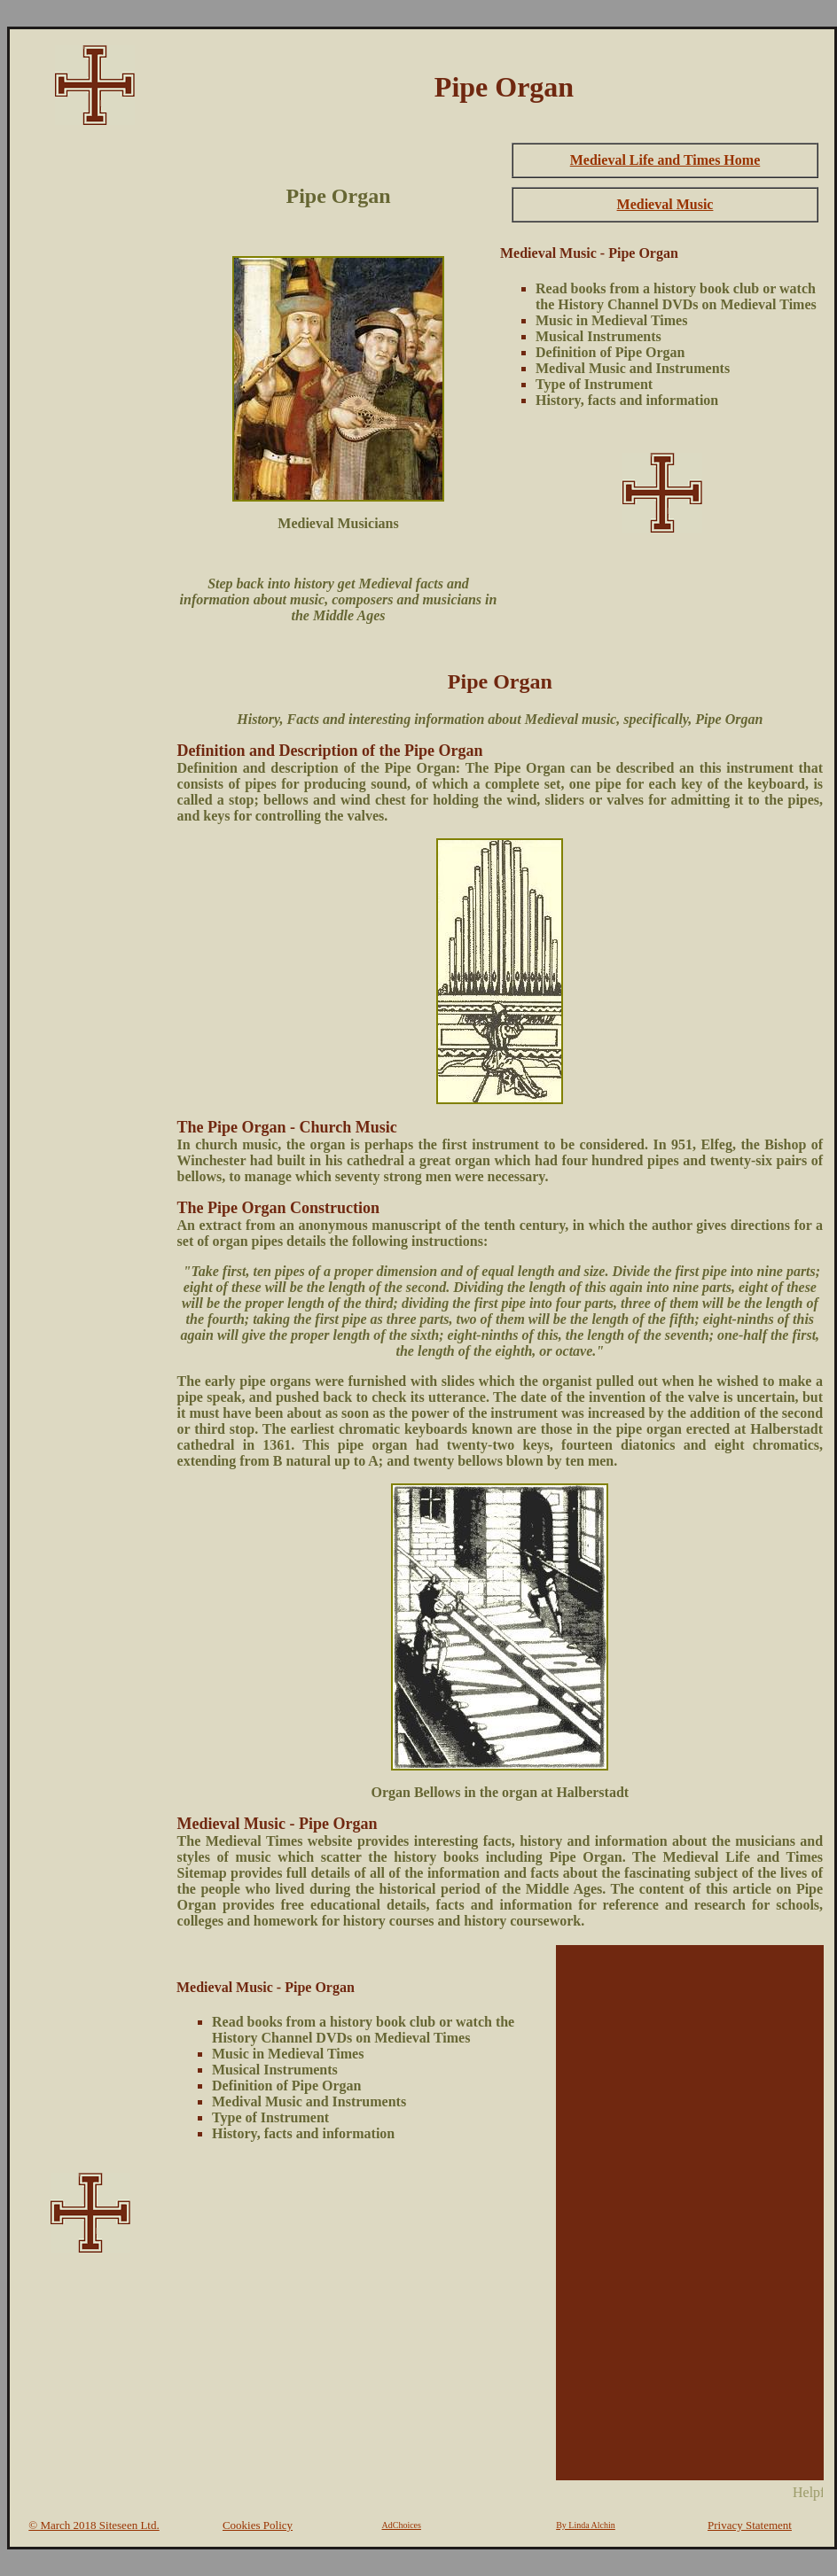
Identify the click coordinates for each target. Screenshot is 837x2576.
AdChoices (401, 2525)
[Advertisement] (90, 404)
